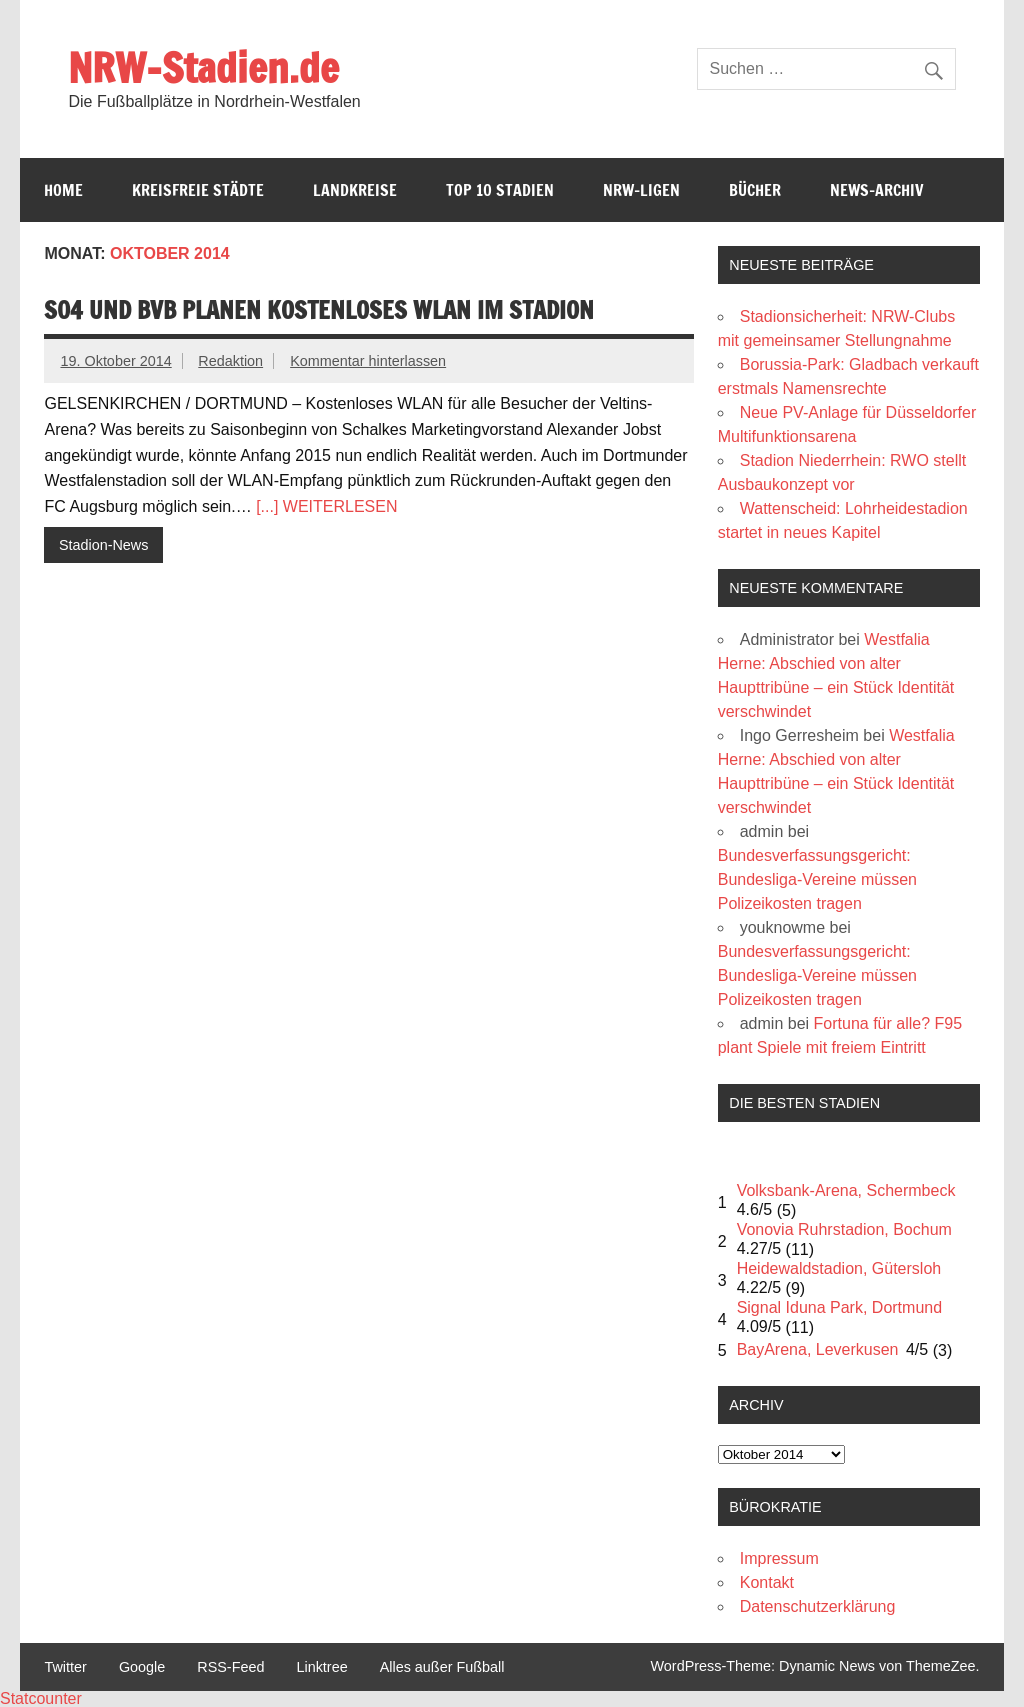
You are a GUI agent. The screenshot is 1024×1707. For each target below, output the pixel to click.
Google (142, 1667)
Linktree (321, 1667)
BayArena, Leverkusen (818, 1349)
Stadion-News (104, 545)
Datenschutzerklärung (818, 1606)
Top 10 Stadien (500, 190)
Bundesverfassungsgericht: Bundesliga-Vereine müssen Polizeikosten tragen (817, 879)
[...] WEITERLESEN (326, 506)
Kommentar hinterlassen (368, 361)
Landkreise (355, 190)
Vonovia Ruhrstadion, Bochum (844, 1229)
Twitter (65, 1667)
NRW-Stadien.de (203, 67)
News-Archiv (877, 190)
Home (63, 190)
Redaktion (230, 361)
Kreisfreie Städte (198, 190)
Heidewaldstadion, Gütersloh (839, 1268)
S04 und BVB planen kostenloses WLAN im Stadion (319, 310)
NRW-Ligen (641, 190)
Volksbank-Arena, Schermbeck (846, 1190)
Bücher (755, 190)
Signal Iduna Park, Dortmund (839, 1307)
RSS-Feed (230, 1667)
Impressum (779, 1558)
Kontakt (767, 1582)
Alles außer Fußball (442, 1667)
